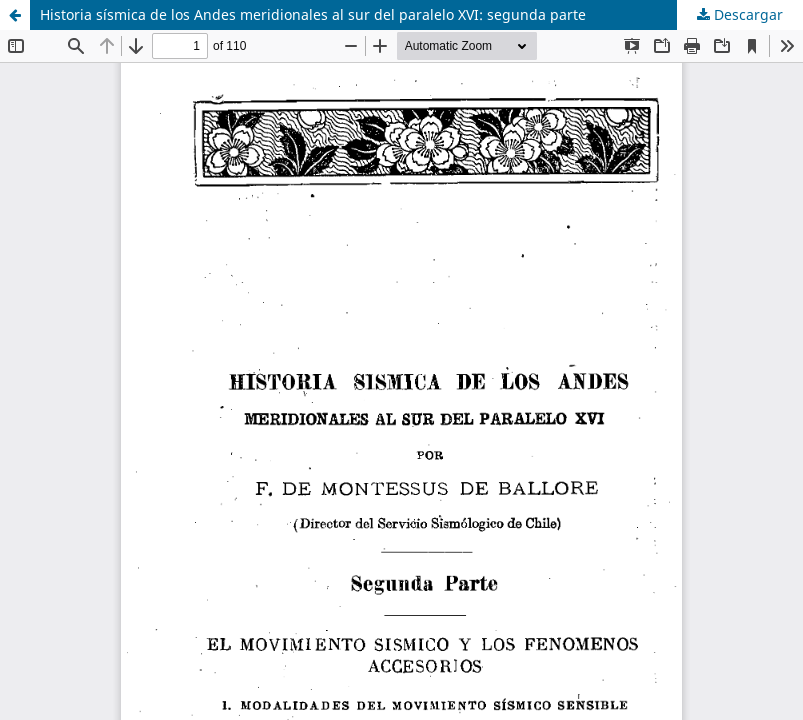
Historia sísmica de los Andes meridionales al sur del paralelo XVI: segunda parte (313, 14)
